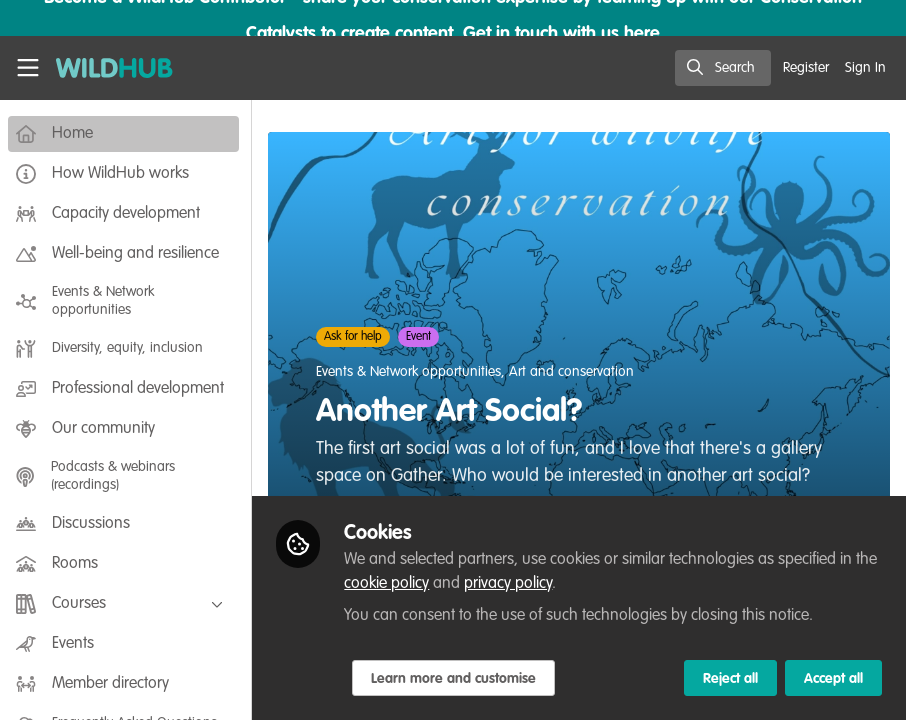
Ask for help (357, 337)
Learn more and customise (457, 679)
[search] (723, 68)
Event (422, 337)
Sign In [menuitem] (865, 68)
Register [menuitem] (806, 68)
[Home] (104, 68)
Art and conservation (575, 372)
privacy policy (512, 584)
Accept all (833, 679)
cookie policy (390, 584)
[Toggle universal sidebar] (28, 68)
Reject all (730, 679)
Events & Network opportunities (412, 372)
